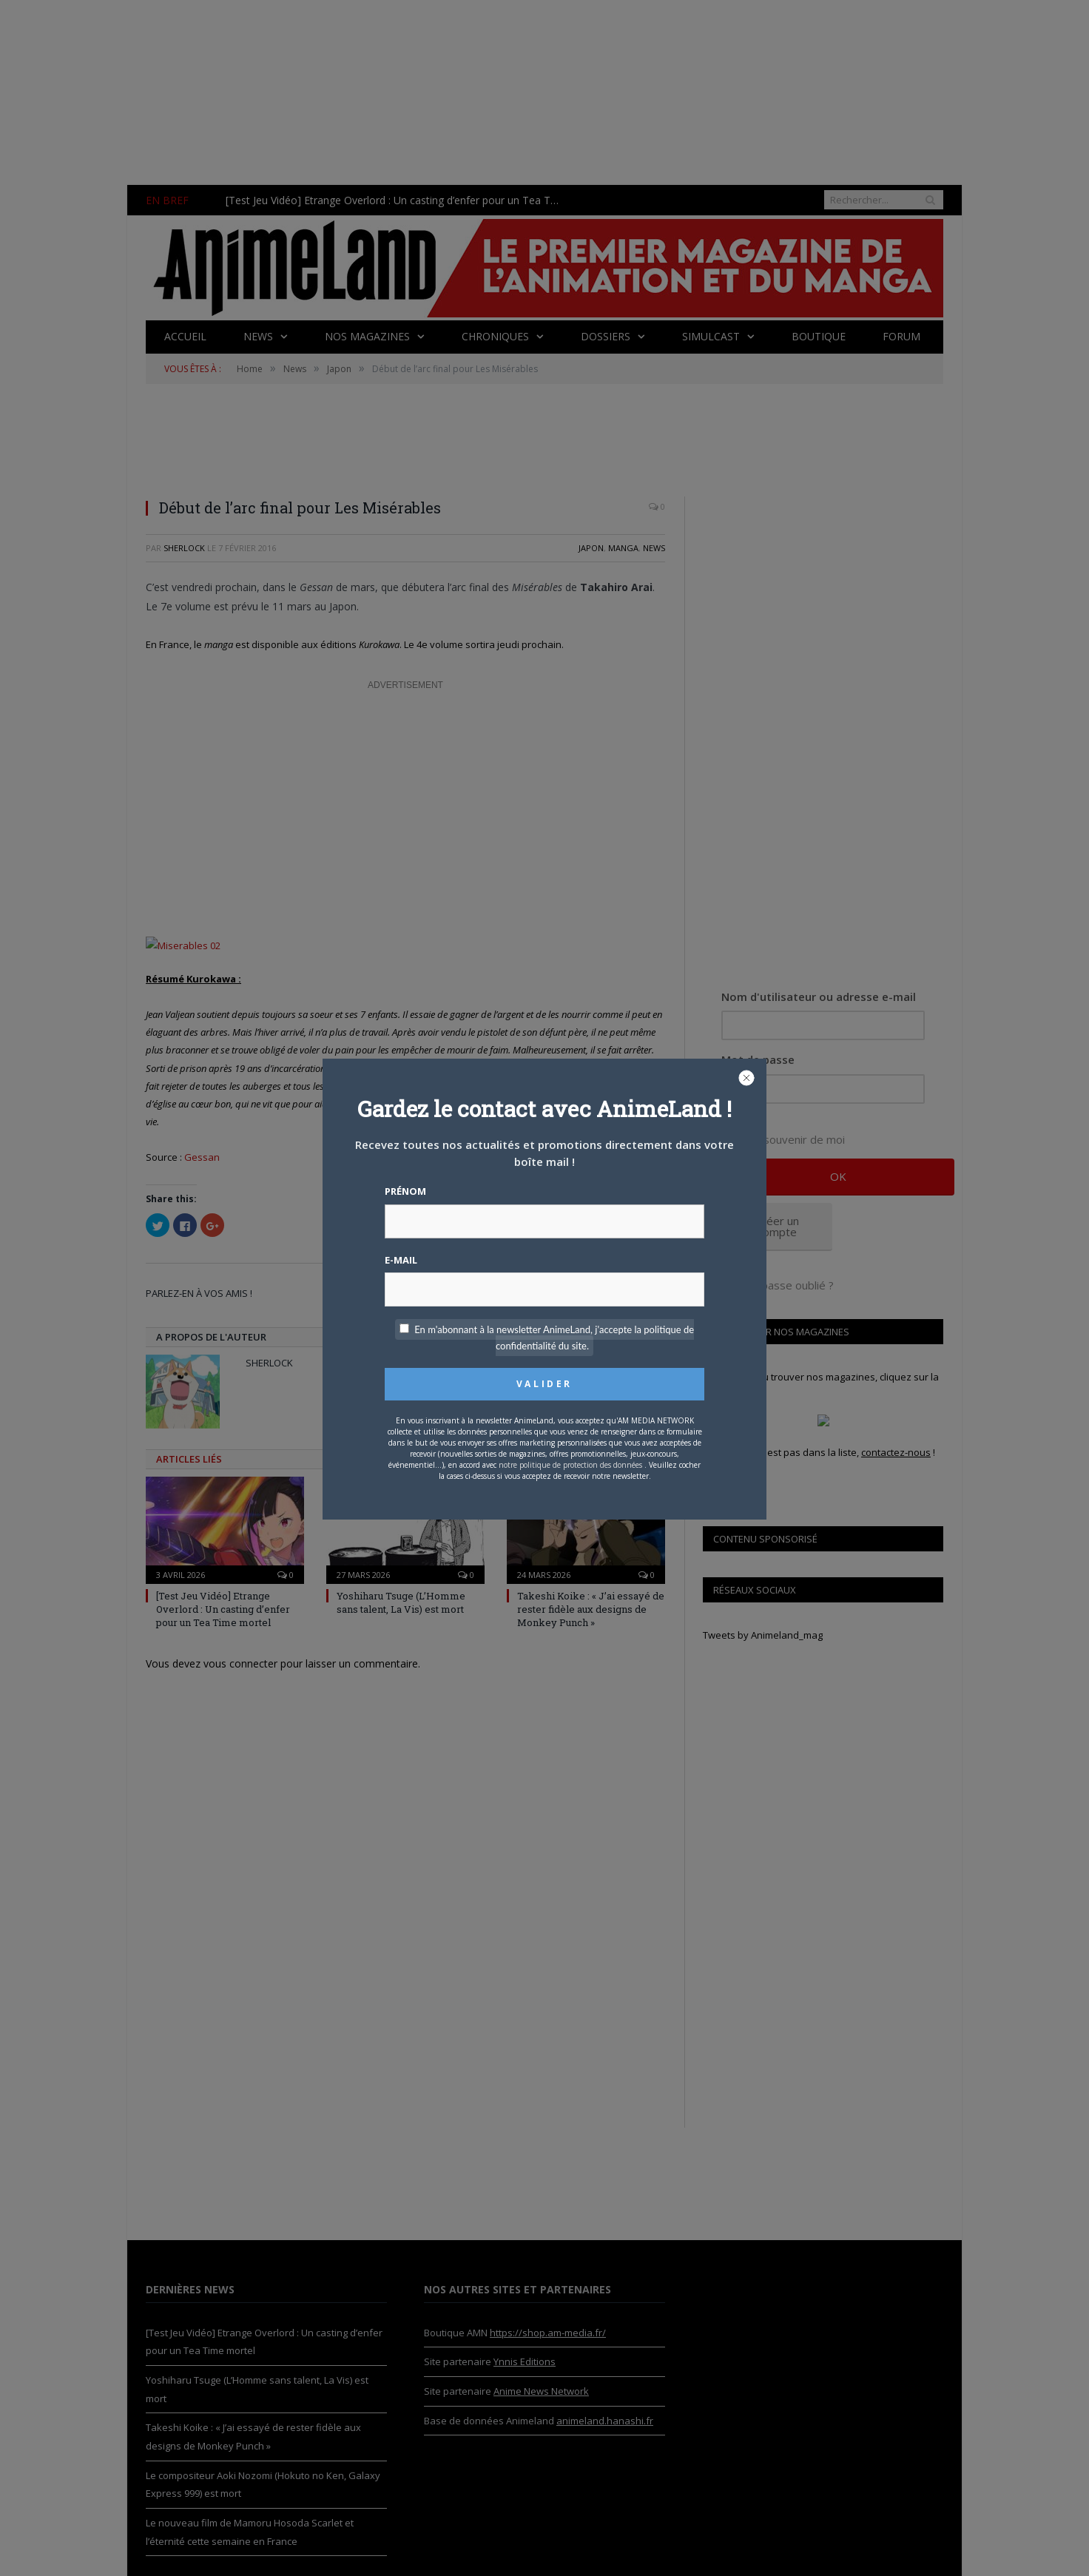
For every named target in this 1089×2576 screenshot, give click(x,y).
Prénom (405, 1191)
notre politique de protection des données (570, 1465)
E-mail (401, 1260)
